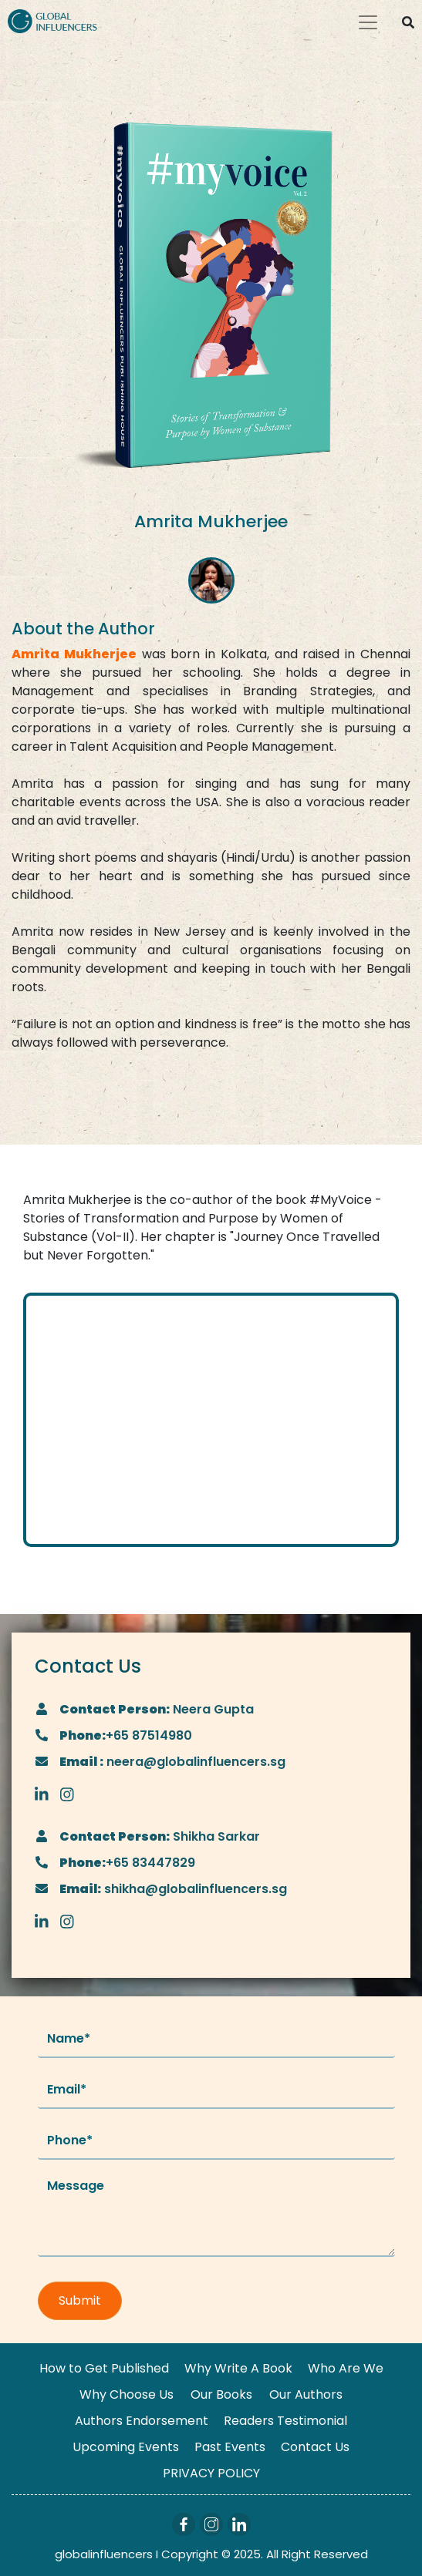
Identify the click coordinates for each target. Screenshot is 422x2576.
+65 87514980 (149, 1735)
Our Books (221, 2394)
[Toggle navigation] (368, 22)
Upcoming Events (126, 2447)
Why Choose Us (126, 2394)
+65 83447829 (150, 1862)
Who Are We (345, 2368)
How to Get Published (104, 2368)
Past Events (229, 2447)
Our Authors (306, 2394)
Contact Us (315, 2447)
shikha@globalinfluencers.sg (194, 1889)
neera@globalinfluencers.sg (194, 1762)
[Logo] (52, 20)
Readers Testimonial (285, 2421)
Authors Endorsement (141, 2421)
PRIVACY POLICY (211, 2473)
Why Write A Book (238, 2368)
